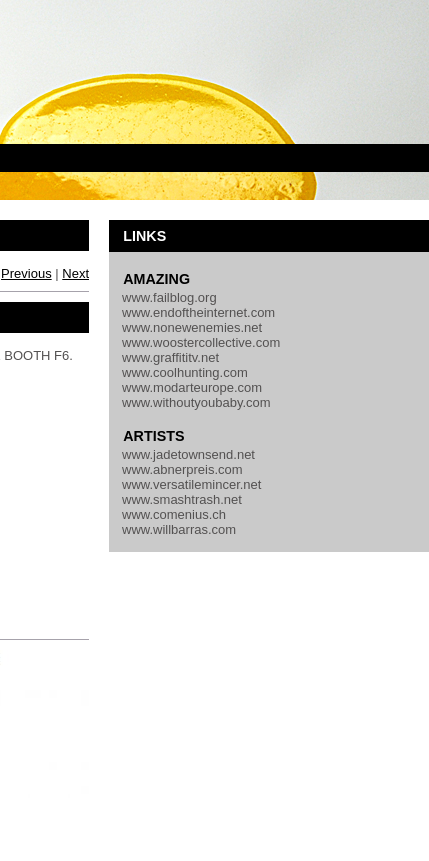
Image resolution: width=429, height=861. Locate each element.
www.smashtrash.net (182, 499)
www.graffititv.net (170, 357)
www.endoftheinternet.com (198, 312)
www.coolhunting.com (185, 372)
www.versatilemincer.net (191, 484)
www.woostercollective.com (201, 342)
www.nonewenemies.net (192, 327)
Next (75, 273)
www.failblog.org (169, 297)
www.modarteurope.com (192, 387)
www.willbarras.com (179, 529)
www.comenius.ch (174, 514)
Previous (26, 273)
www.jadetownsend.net (188, 454)
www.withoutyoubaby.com (196, 402)
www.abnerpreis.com (182, 469)
